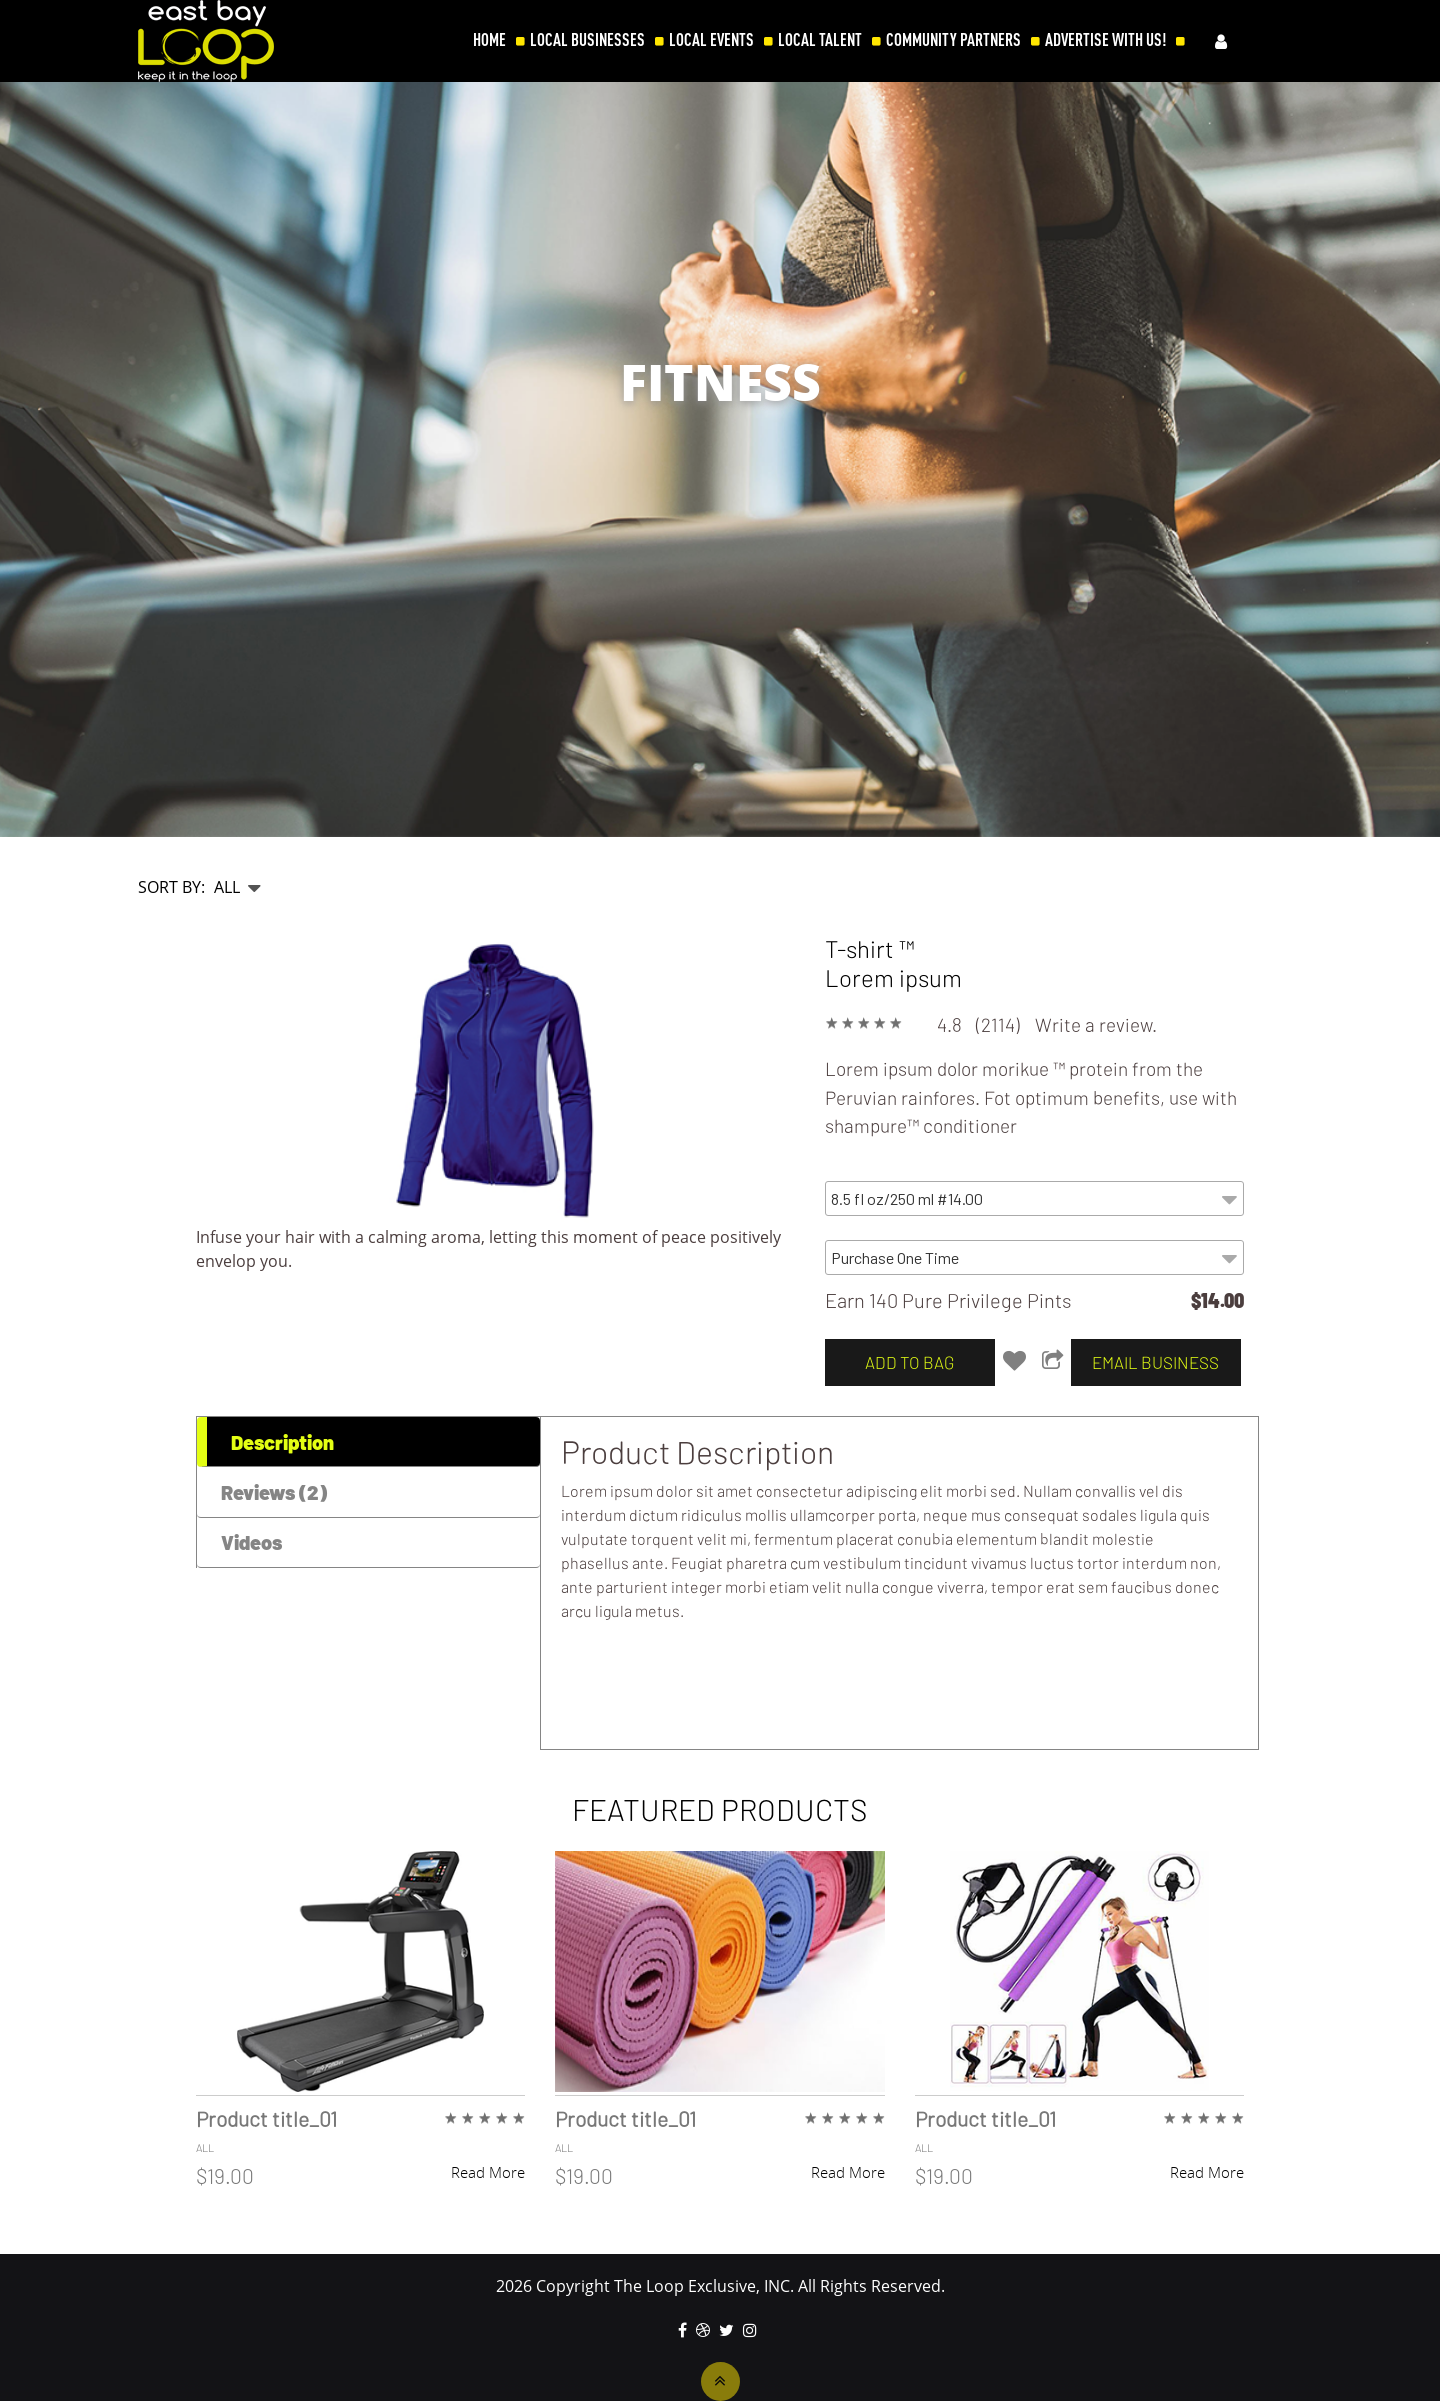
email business (1155, 1362)
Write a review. (1096, 1024)
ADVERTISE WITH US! (1105, 40)
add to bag (909, 1362)
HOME (489, 40)
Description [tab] (282, 1442)
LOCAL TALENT (820, 40)
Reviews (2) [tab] (274, 1492)
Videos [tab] (251, 1542)
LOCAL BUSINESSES (587, 40)
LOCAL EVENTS (711, 40)
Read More (488, 2172)
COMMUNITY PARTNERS (953, 40)
